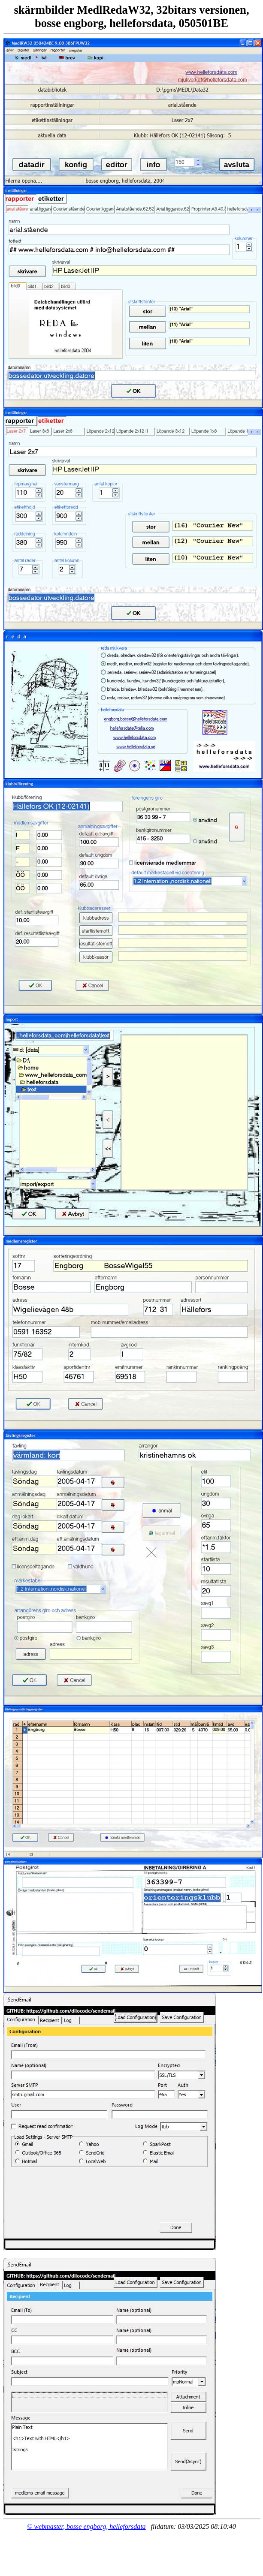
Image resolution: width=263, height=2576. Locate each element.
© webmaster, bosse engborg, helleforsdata (86, 2526)
